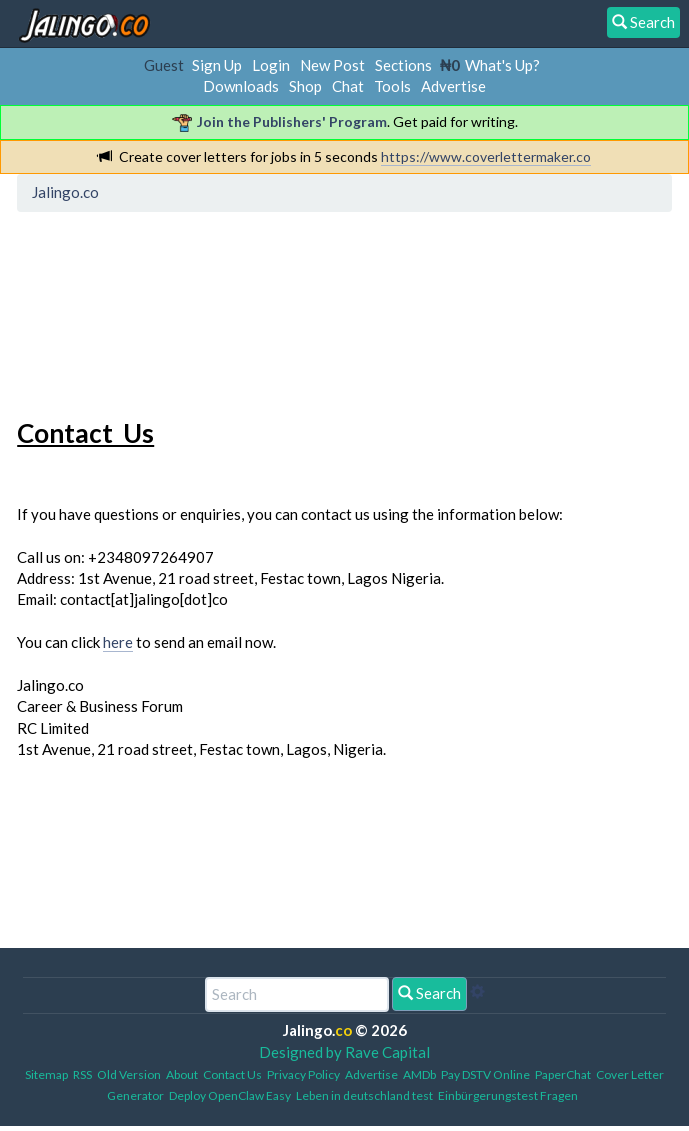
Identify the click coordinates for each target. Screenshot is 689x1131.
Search (429, 993)
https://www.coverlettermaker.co (486, 156)
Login (271, 65)
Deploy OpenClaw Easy (230, 1095)
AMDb (419, 1074)
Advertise (453, 86)
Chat (348, 86)
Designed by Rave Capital (344, 1052)
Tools (392, 86)
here (118, 642)
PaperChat (563, 1074)
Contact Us (232, 1074)
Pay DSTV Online (485, 1074)
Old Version (129, 1074)
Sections (403, 65)
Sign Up (217, 65)
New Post (332, 65)
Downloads (241, 86)
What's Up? (502, 65)
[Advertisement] (184, 311)
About (182, 1074)
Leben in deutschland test (364, 1095)
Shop (305, 86)
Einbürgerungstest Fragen (508, 1095)
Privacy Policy (303, 1074)
